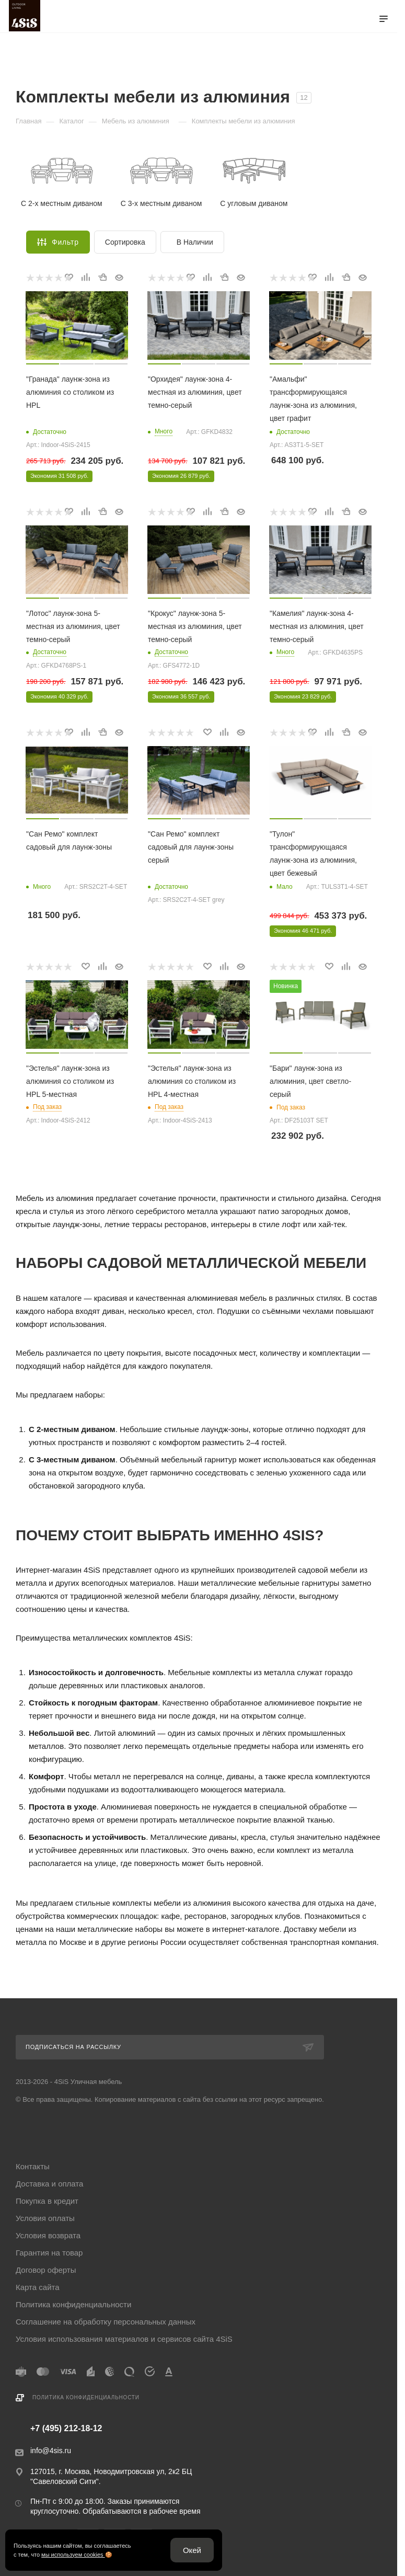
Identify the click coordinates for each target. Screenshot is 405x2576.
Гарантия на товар (49, 2252)
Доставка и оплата (49, 2183)
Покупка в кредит (47, 2200)
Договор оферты (46, 2269)
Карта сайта (38, 2287)
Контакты (33, 2166)
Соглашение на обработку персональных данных (105, 2321)
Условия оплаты (45, 2218)
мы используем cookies (73, 2554)
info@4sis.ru (50, 2450)
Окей (192, 2550)
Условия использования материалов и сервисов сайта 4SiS (124, 2338)
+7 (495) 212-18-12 (66, 2428)
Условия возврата (48, 2235)
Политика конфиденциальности (73, 2304)
